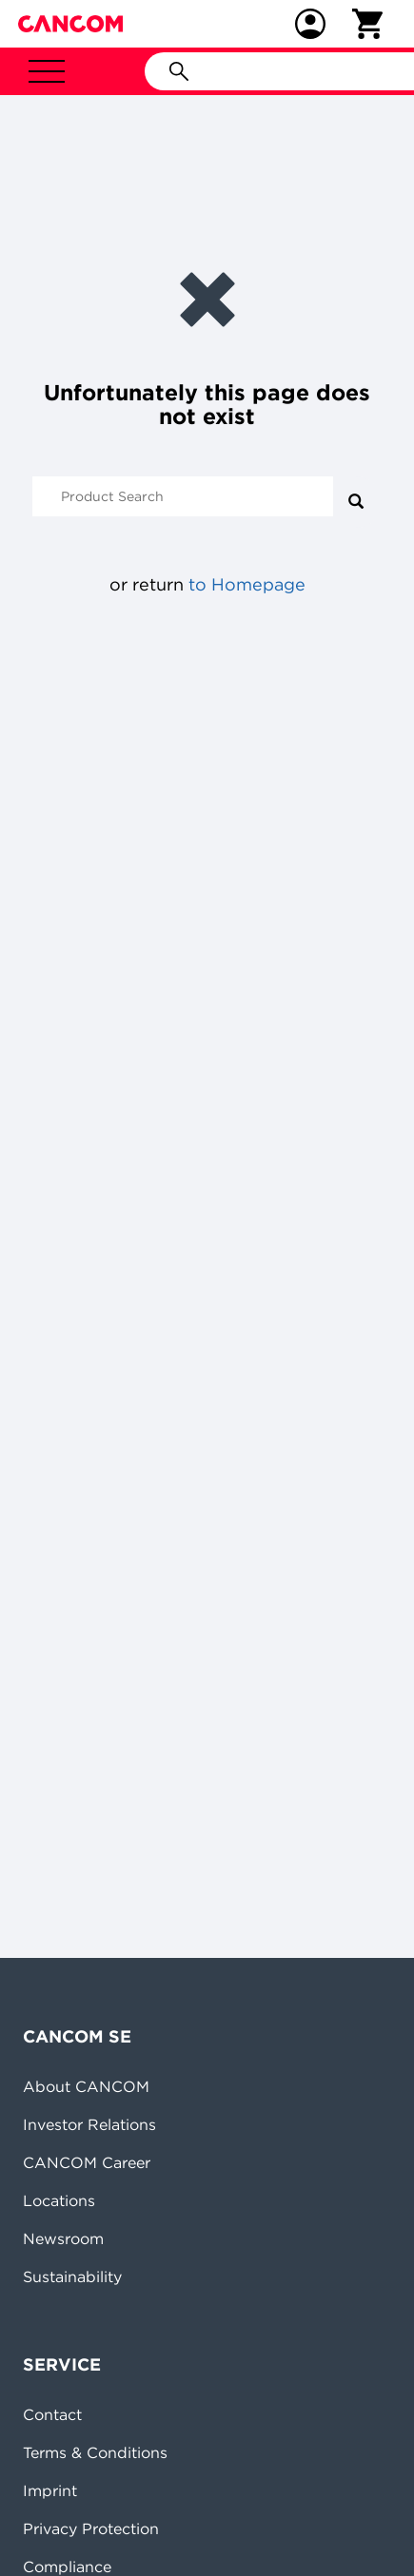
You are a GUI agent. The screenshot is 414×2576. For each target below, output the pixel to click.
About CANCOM (86, 2086)
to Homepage (247, 584)
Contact (52, 2414)
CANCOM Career (86, 2162)
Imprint (50, 2490)
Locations (59, 2200)
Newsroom (63, 2238)
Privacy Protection (91, 2528)
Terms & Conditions (95, 2452)
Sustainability (72, 2276)
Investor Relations (89, 2124)
